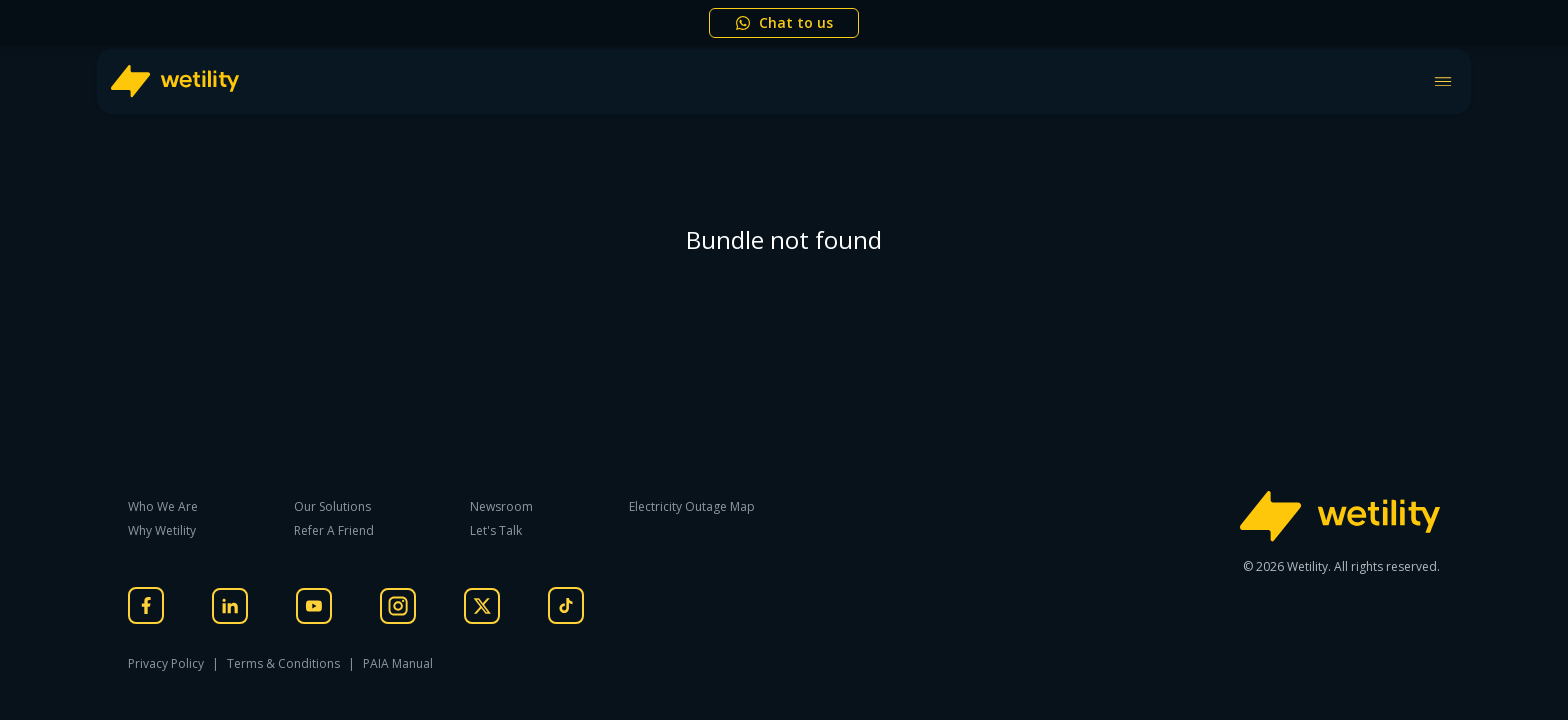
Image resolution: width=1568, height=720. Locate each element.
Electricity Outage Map (692, 506)
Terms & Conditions (283, 664)
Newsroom (501, 506)
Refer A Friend (334, 530)
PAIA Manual (398, 664)
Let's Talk (496, 530)
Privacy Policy (166, 664)
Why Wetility (162, 530)
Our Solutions (332, 506)
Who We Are (163, 506)
